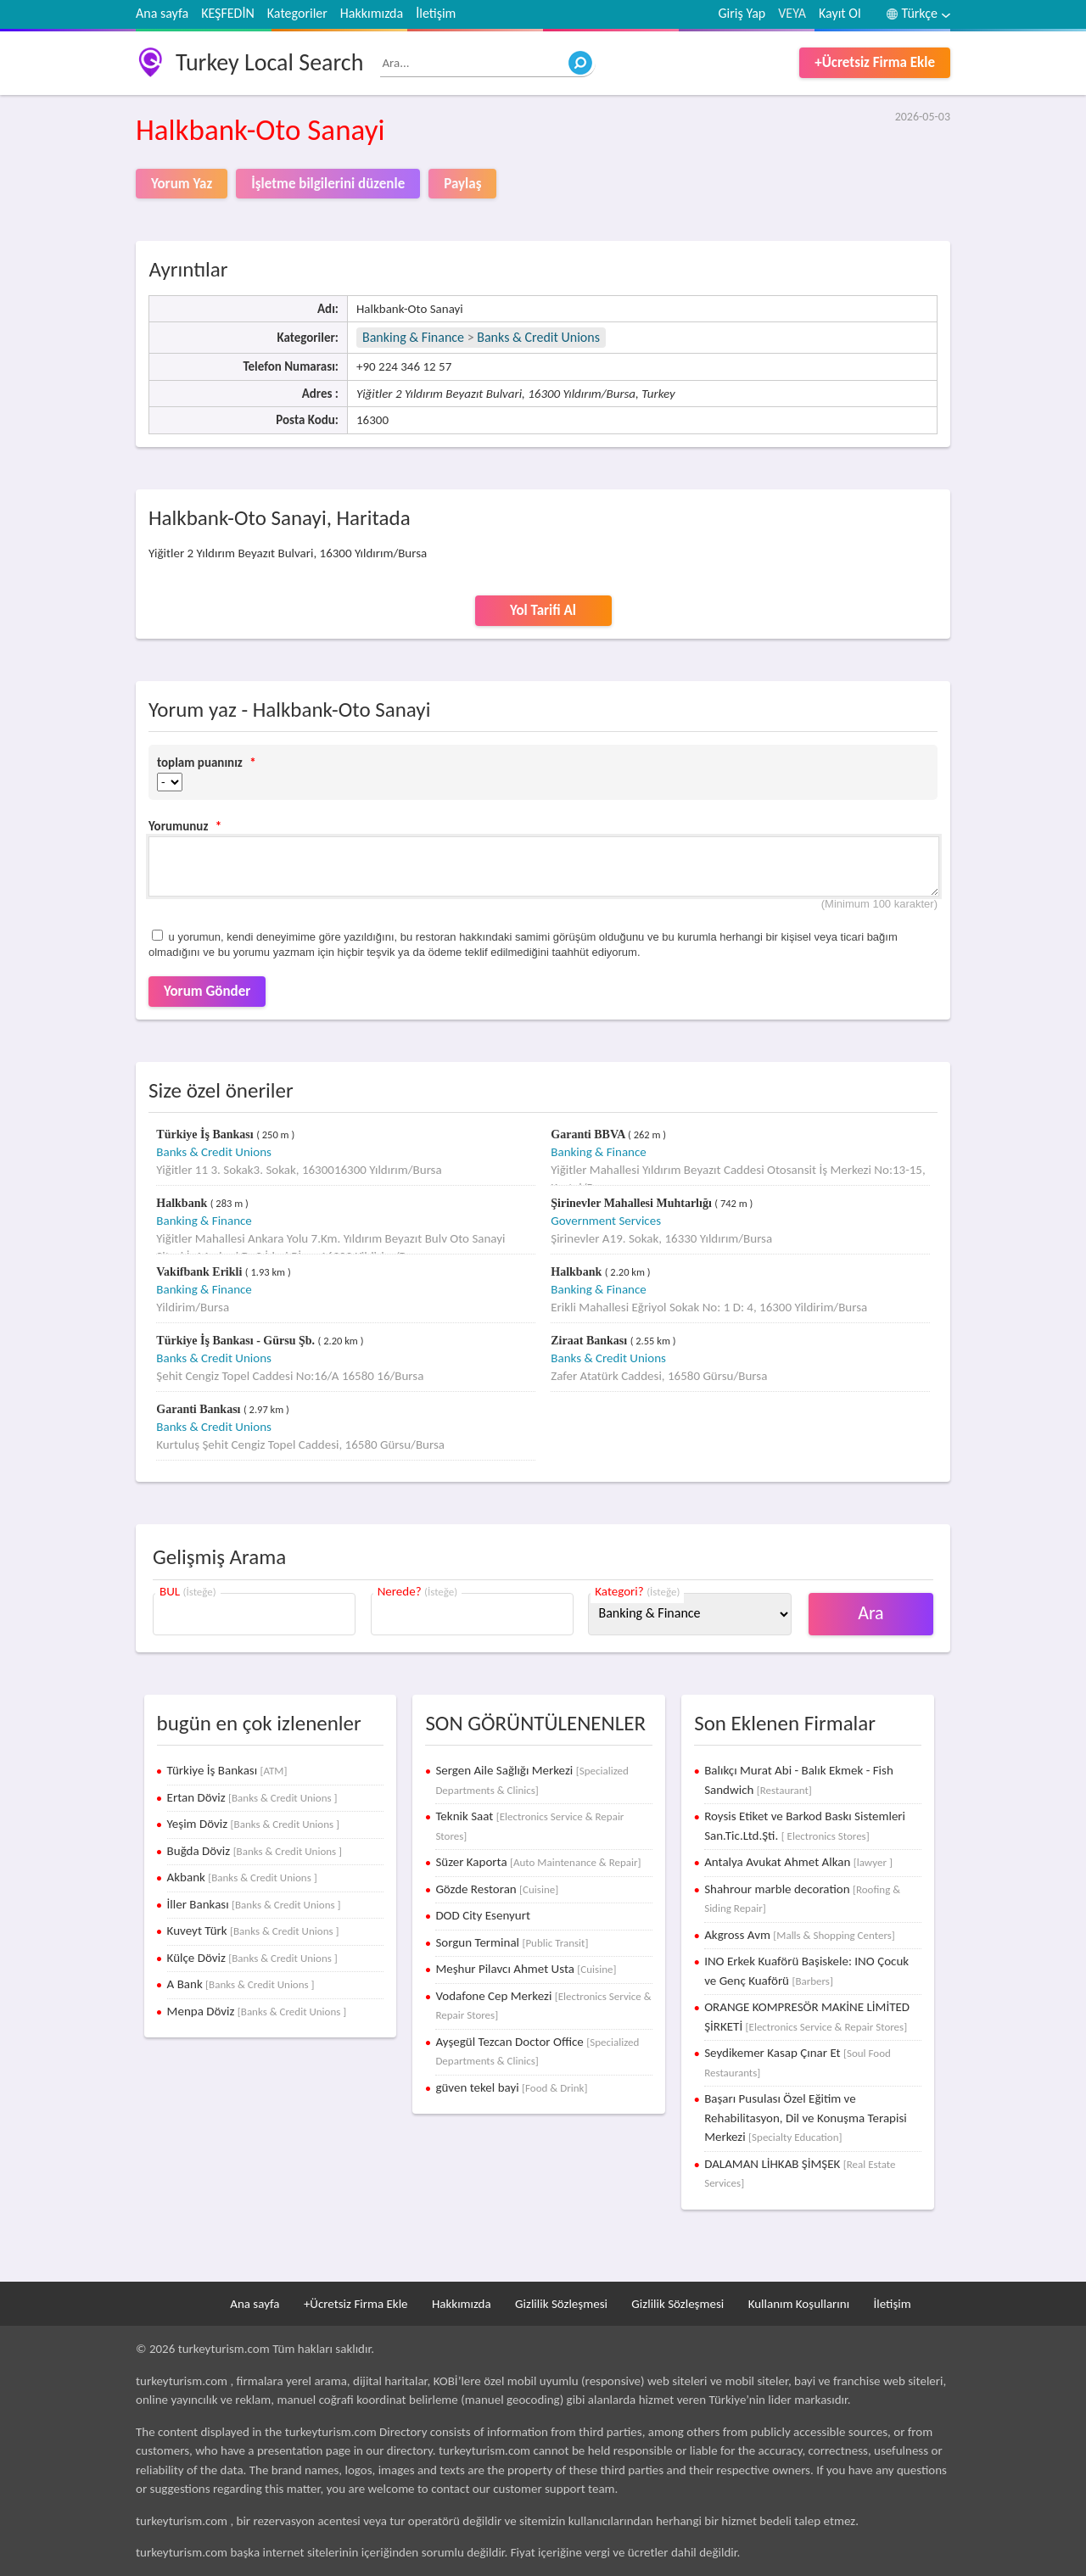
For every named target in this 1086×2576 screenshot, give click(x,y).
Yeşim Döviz (253, 1823)
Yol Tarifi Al (543, 610)
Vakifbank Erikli (200, 1272)
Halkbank (183, 1203)
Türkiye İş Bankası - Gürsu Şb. (236, 1340)
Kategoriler (297, 13)
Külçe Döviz (252, 1957)
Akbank (242, 1877)
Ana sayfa (162, 13)
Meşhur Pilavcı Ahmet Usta (525, 1968)
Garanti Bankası (200, 1409)
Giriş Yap (742, 13)
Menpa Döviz (257, 2011)
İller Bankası (254, 1904)
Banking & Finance (413, 337)
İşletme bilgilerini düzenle (328, 184)
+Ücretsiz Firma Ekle (874, 62)
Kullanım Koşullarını (798, 2303)
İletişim (436, 13)
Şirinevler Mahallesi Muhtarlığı (632, 1203)
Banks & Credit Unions (538, 337)
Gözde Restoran (496, 1889)
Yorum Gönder (207, 991)
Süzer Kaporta (538, 1861)
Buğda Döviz (254, 1850)
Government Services (606, 1220)
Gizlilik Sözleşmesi (561, 2303)
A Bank (241, 1984)
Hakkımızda (371, 13)
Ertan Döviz (252, 1797)
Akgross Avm (799, 1934)
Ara (871, 1612)
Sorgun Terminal (511, 1942)
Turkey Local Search (269, 62)
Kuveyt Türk (253, 1930)
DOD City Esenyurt (482, 1915)
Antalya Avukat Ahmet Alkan (798, 1861)
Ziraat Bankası (590, 1340)
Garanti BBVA (589, 1134)
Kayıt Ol (840, 13)
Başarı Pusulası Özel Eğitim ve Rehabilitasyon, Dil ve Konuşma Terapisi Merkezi (805, 2117)
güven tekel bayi (511, 2087)
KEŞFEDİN (228, 13)
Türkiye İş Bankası (206, 1134)
